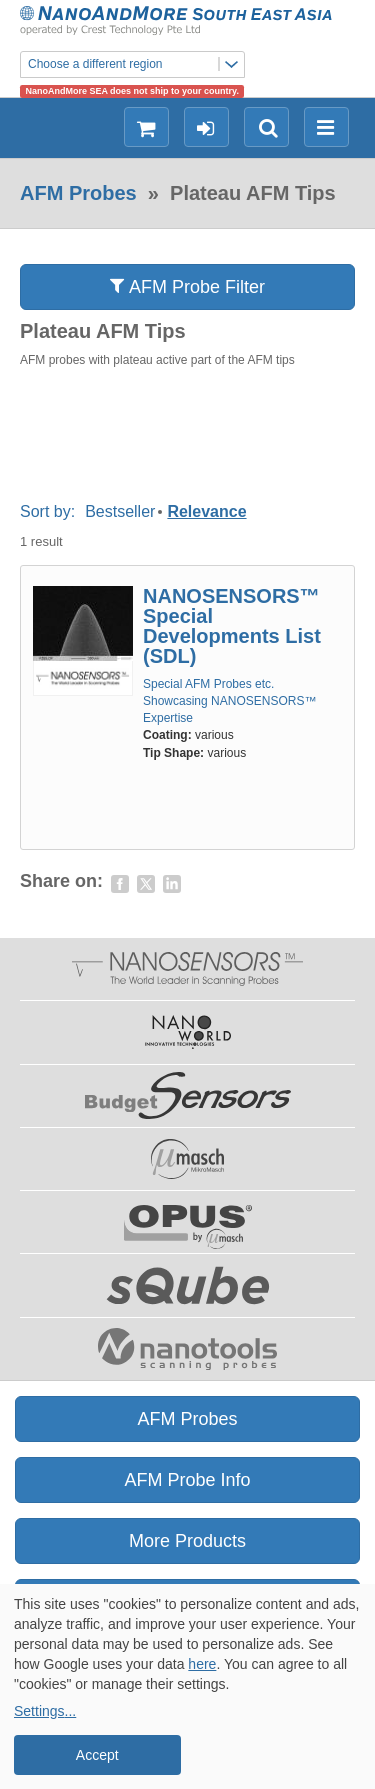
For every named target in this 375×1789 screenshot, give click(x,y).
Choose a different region (136, 64)
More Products (187, 1541)
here (202, 1664)
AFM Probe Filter (187, 286)
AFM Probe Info (187, 1480)
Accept (97, 1755)
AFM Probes (78, 193)
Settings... (45, 1711)
